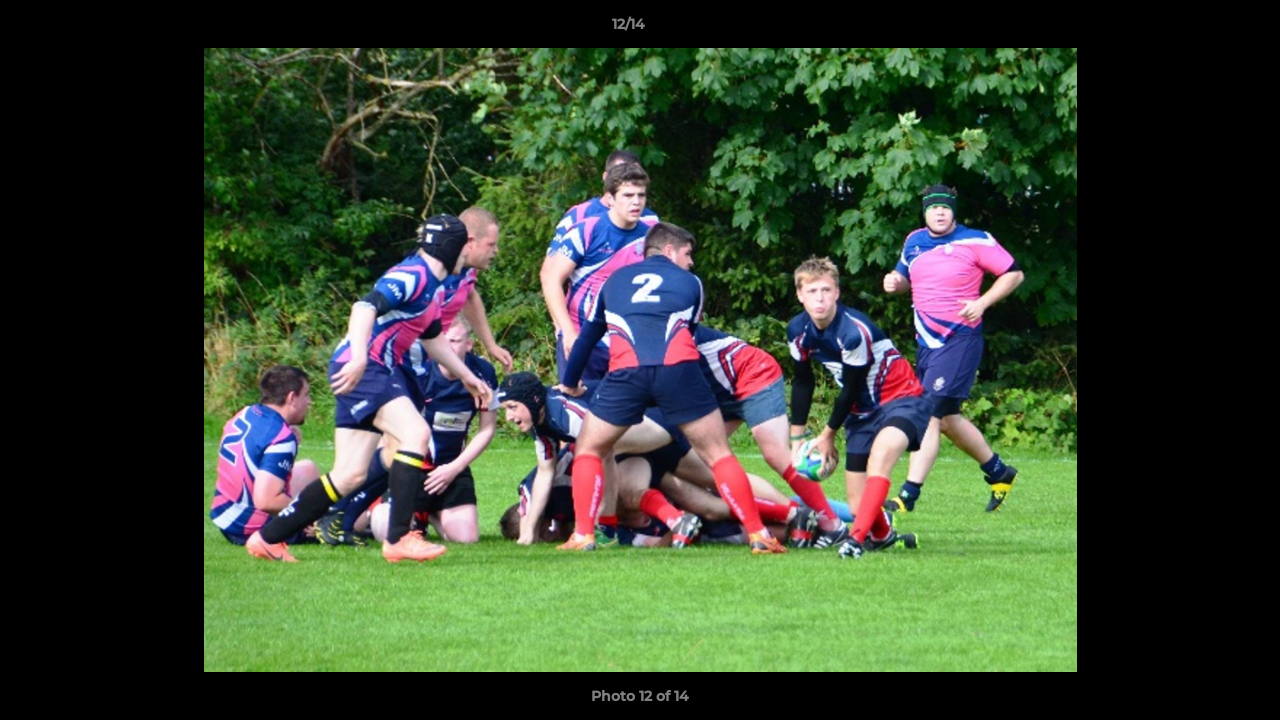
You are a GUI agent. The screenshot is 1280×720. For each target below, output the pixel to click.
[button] (1196, 29)
